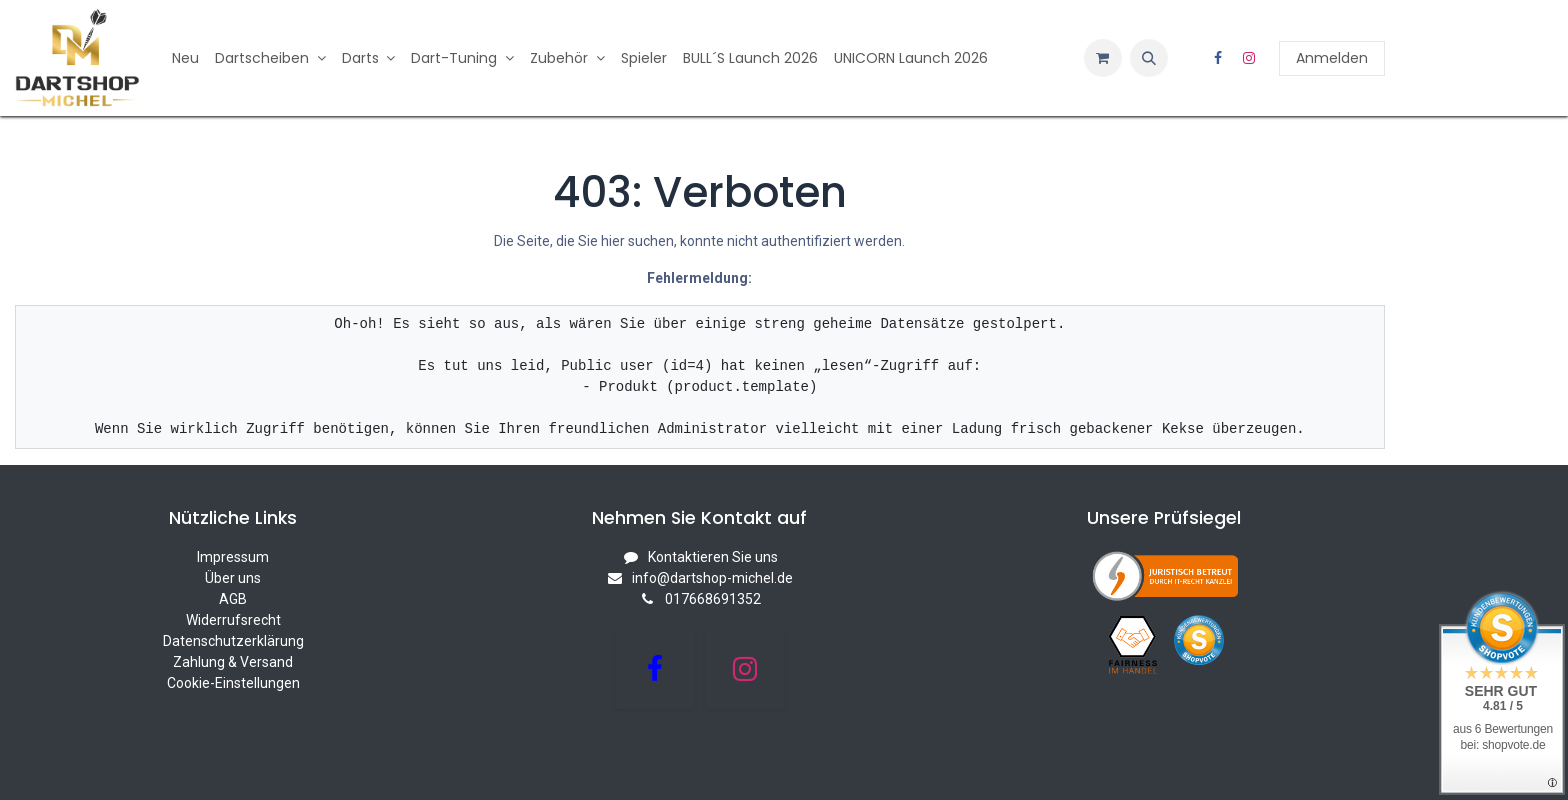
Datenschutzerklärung (233, 641)
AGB (233, 599)
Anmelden (1332, 58)
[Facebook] (1218, 58)
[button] (1149, 58)
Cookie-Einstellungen (233, 683)
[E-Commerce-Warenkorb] (1103, 58)
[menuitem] (185, 58)
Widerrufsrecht (233, 620)
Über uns (233, 578)
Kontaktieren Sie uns (713, 557)
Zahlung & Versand (233, 662)
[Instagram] (1249, 58)
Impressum (233, 557)
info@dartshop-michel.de (712, 578)
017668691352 (713, 599)
